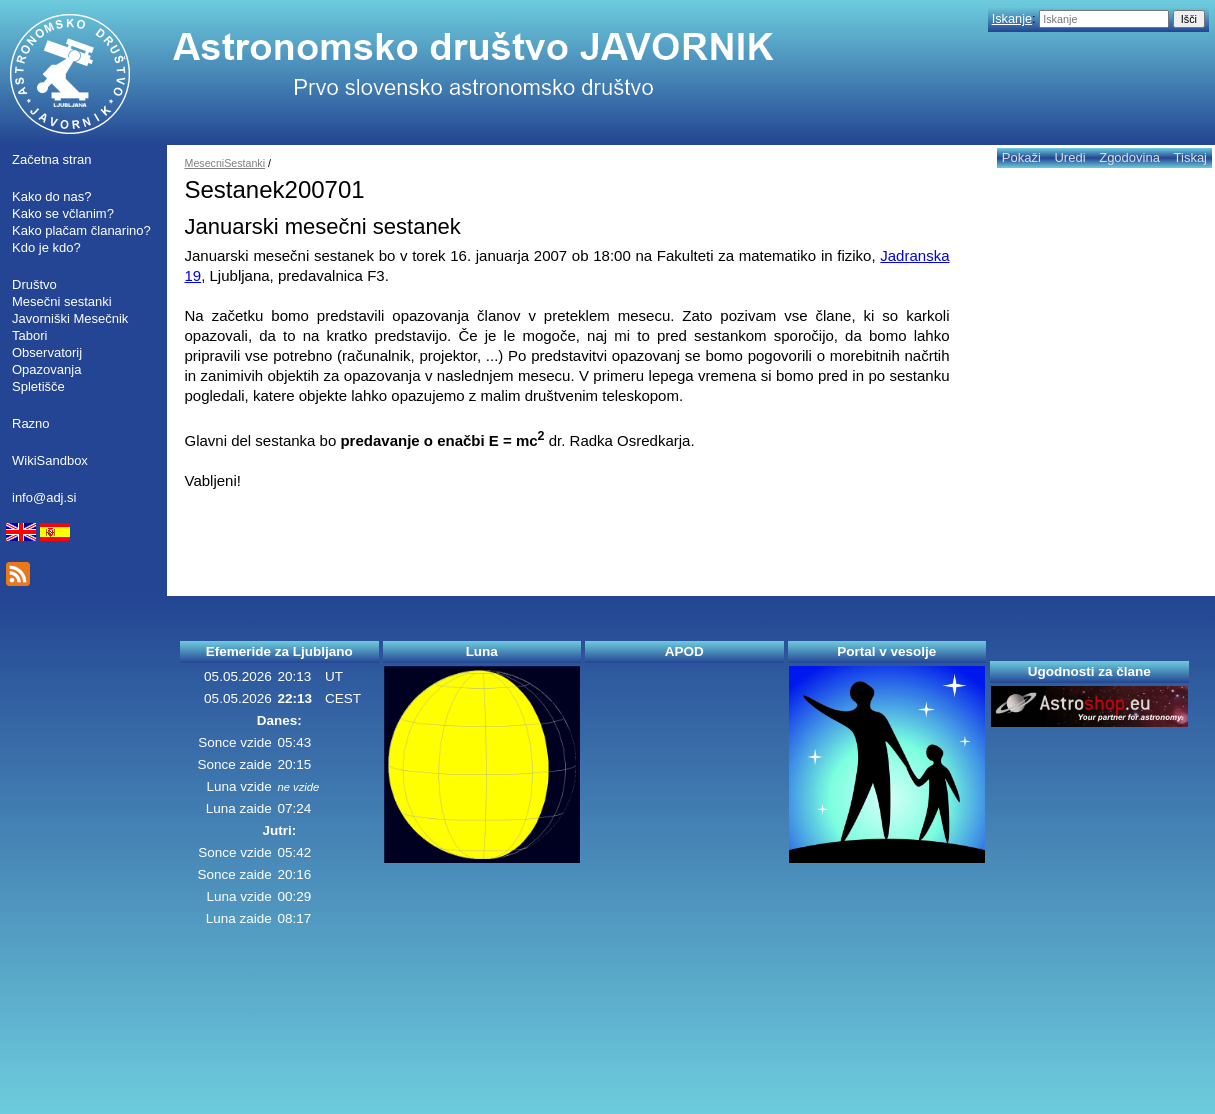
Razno (31, 423)
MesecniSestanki (225, 163)
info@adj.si (44, 497)
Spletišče (38, 386)
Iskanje (1012, 18)
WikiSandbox (50, 460)
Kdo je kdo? (46, 247)
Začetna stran (52, 159)
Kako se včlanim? (63, 213)
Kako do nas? (52, 196)
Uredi (1069, 157)
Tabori (29, 335)
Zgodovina (1129, 157)
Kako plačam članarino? (81, 230)
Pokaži (1021, 157)
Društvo (34, 284)
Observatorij (47, 352)
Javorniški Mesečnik (70, 318)
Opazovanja (46, 369)
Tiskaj (1190, 157)
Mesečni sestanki (62, 301)
